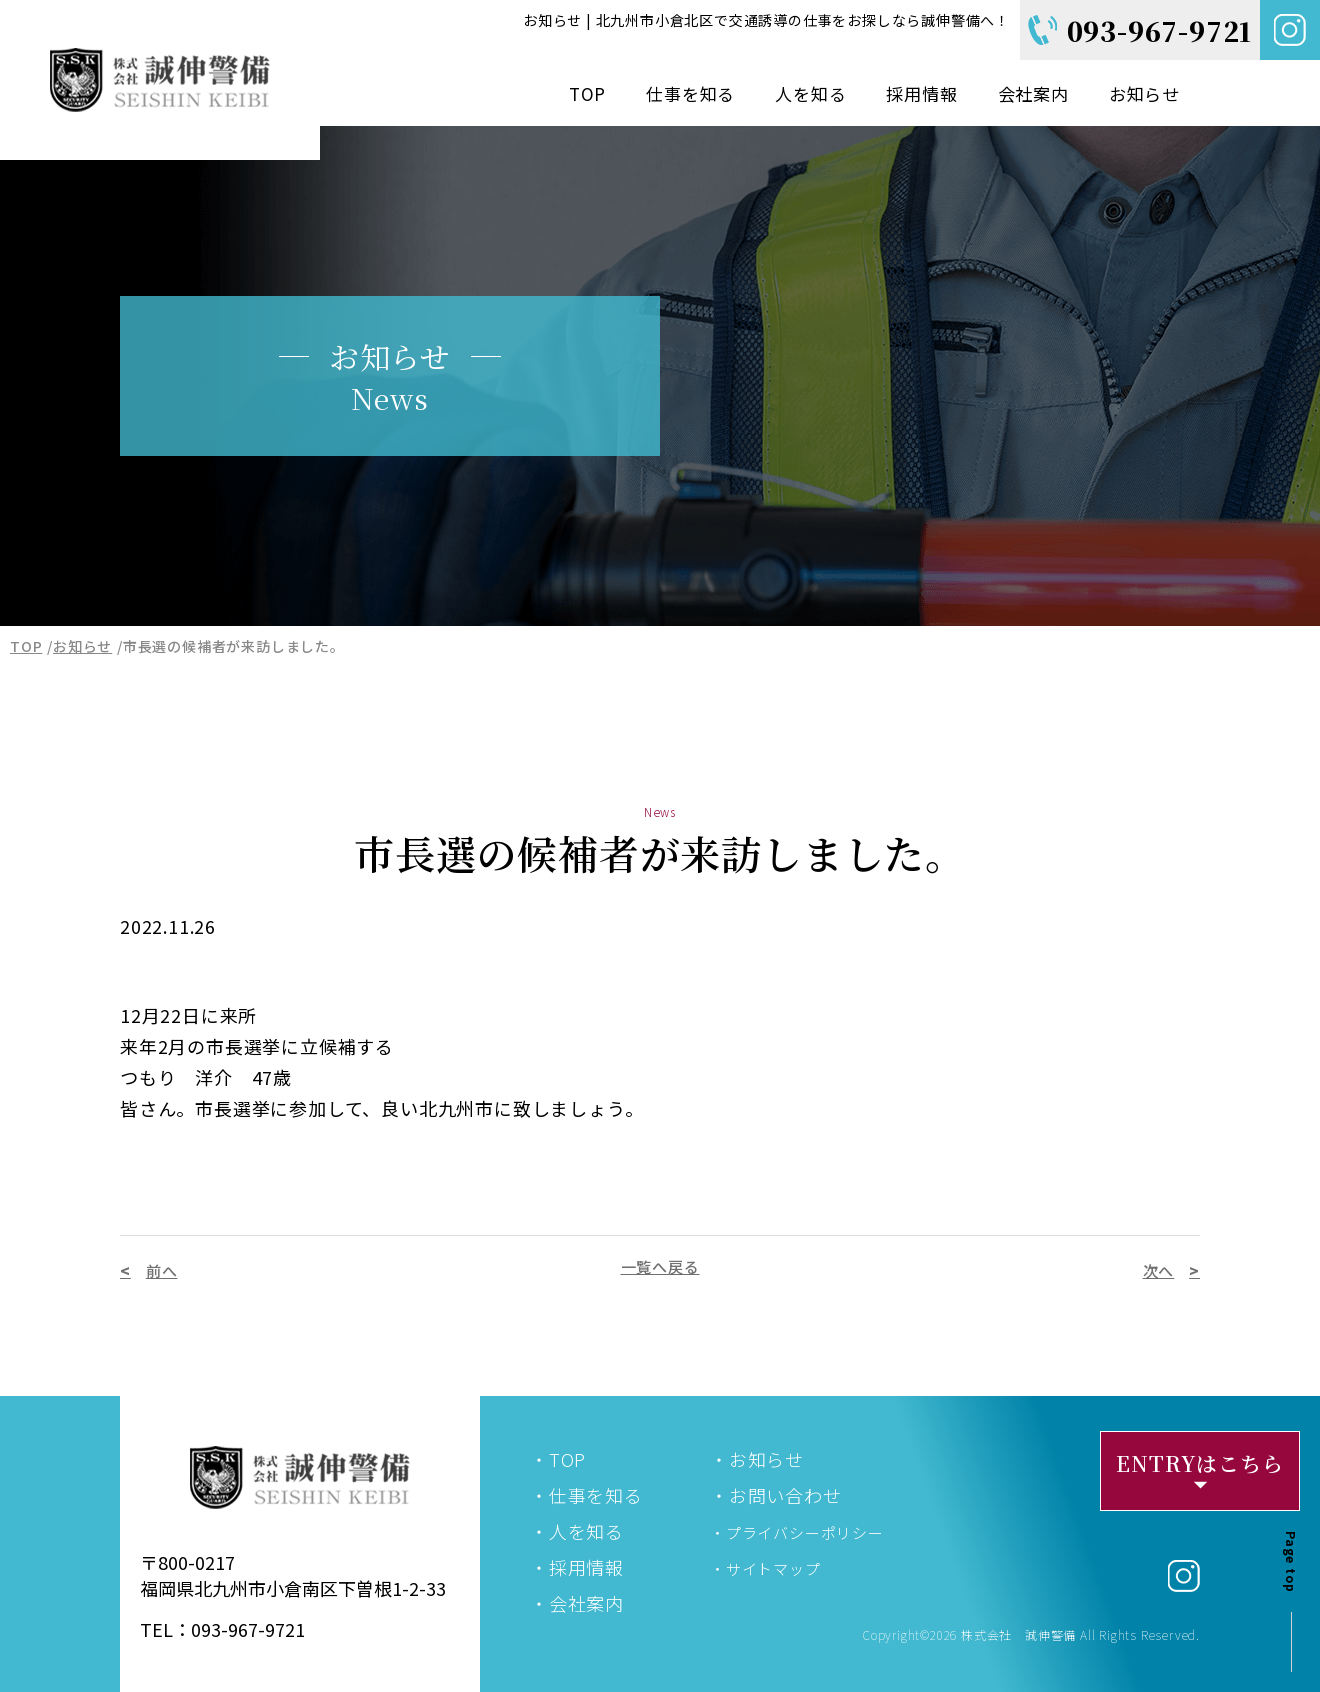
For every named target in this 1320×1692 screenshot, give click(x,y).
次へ (1159, 1270)
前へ (162, 1270)
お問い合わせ (785, 1495)
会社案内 (1033, 93)
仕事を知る (690, 93)
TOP (587, 93)
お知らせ (1144, 93)
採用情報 (921, 93)
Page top (1291, 1561)
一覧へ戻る (660, 1266)
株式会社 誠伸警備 (1018, 1634)
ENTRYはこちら (1199, 1463)
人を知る (810, 93)
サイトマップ (773, 1568)
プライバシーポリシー (805, 1532)
